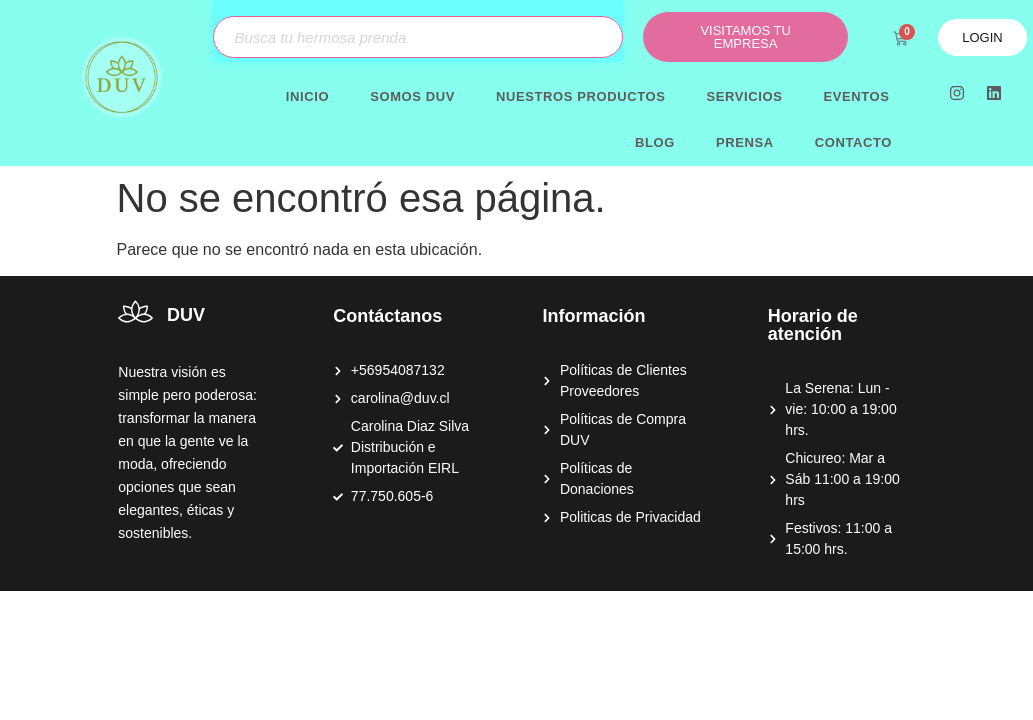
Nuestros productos (580, 96)
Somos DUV (412, 96)
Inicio (307, 96)
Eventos (856, 96)
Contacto (853, 142)
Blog (655, 142)
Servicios (745, 96)
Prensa (745, 142)
